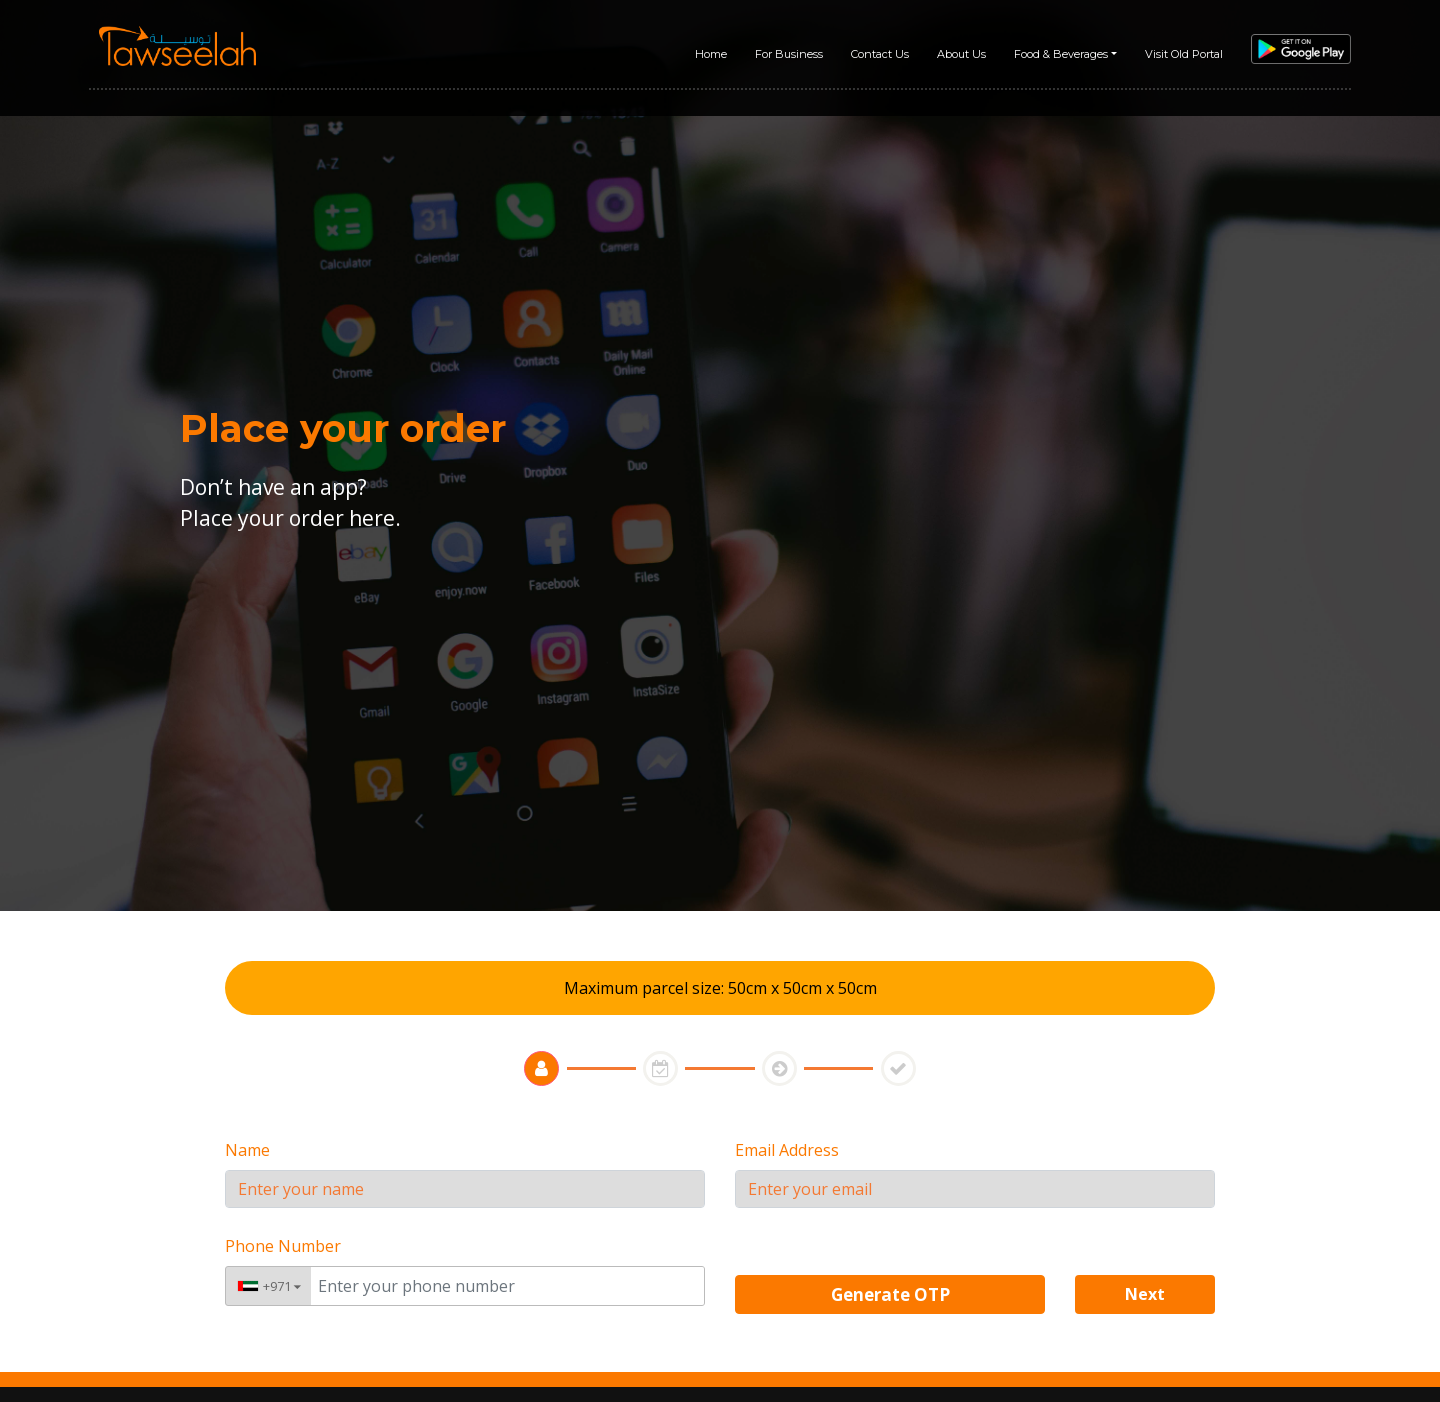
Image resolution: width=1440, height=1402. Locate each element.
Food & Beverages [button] (1061, 54)
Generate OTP (890, 1294)
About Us (961, 54)
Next (1145, 1294)
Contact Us (880, 54)
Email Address (787, 1150)
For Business (789, 54)
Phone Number (283, 1246)
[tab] (541, 1068)
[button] (1145, 1293)
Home (711, 54)
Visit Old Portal (1184, 54)
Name (247, 1150)
